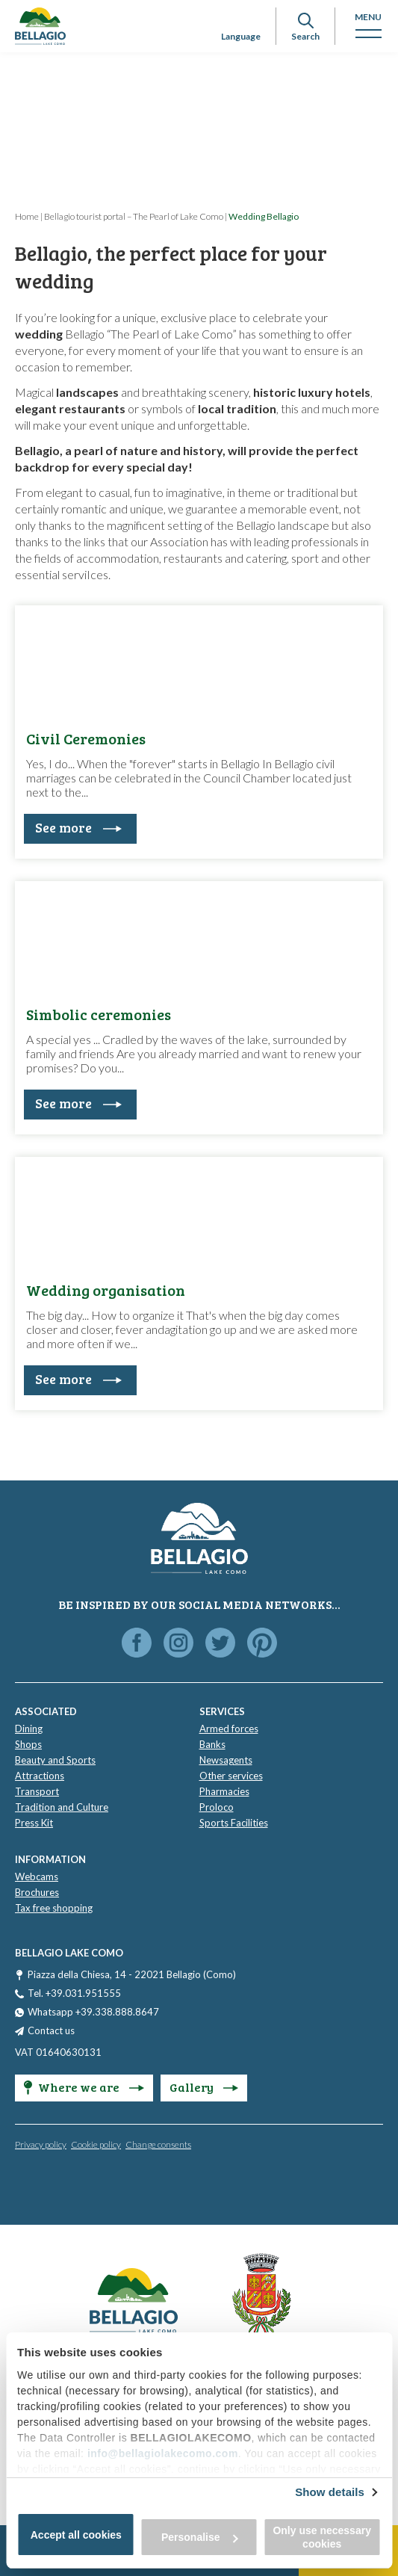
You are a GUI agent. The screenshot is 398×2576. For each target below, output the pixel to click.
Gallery (204, 2087)
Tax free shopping (54, 1908)
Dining (29, 1729)
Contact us (51, 2030)
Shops (28, 1744)
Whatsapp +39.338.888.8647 (93, 2012)
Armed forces (228, 1729)
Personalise (199, 2537)
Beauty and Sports (55, 1760)
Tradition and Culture (61, 1807)
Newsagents (225, 1760)
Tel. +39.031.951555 (74, 1993)
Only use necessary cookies (322, 2537)
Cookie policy (96, 2144)
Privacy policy (40, 2144)
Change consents (158, 2144)
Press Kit (34, 1823)
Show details (329, 2492)
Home (27, 216)
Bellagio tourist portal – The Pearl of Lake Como (133, 216)
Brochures (37, 1892)
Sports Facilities (233, 1823)
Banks (212, 1744)
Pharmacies (224, 1791)
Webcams (36, 1876)
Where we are (84, 2087)
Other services (231, 1776)
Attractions (39, 1776)
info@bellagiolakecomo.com (162, 2453)
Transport (37, 1791)
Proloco (216, 1807)
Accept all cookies (76, 2535)
